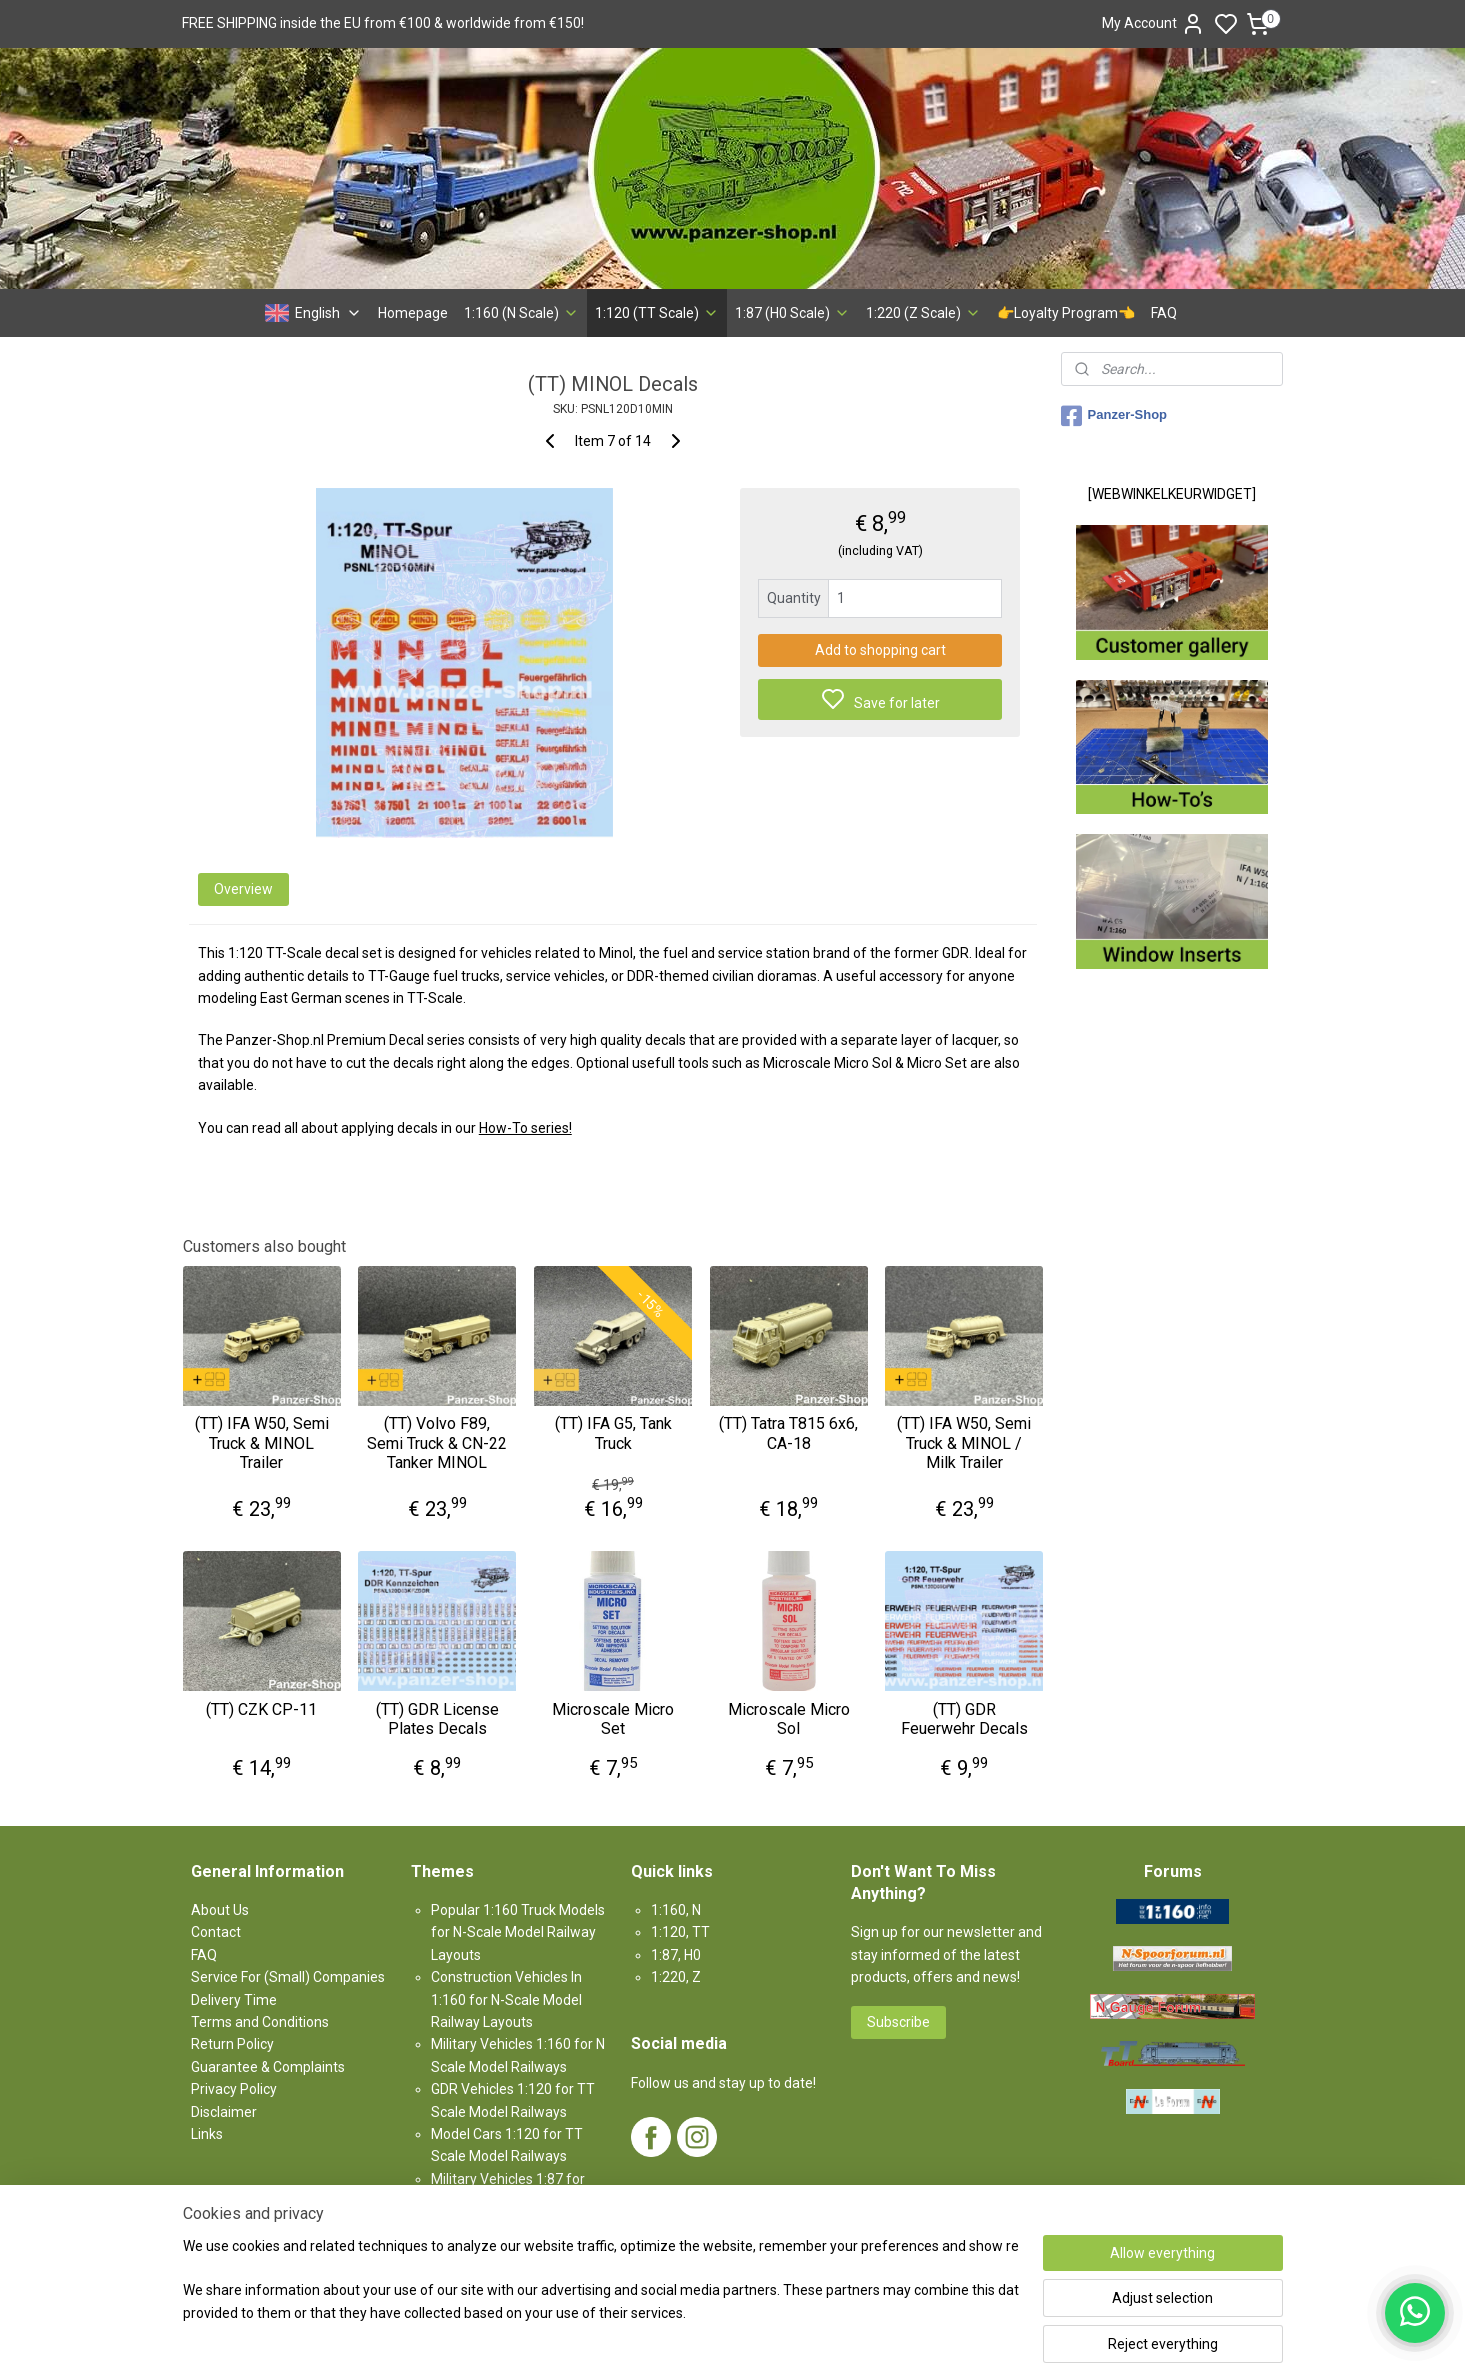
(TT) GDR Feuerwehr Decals (963, 1719)
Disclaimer (224, 2112)
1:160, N (676, 1910)
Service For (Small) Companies (288, 1977)
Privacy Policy (234, 2089)
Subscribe (898, 2022)
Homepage (413, 313)
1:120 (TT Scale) (657, 313)
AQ (207, 1955)
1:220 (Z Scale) (923, 313)
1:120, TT (680, 1932)
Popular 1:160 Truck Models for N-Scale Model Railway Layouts (518, 1932)
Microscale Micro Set (613, 1719)
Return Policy (232, 2044)
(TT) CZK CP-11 (261, 1709)
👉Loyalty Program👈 (1066, 313)
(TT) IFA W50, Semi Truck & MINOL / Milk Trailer (964, 1442)
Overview (242, 889)
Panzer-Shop (1114, 416)
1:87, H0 (676, 1955)
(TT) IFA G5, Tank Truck (612, 1433)
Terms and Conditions (260, 2022)
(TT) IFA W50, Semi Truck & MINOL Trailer (261, 1442)
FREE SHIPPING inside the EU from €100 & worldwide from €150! (383, 23)
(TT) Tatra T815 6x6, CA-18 (788, 1433)
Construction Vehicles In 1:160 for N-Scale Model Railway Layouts (506, 1999)
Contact (216, 1932)
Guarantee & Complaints (268, 2067)
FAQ (1164, 313)
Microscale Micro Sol (788, 1719)
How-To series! (524, 1128)
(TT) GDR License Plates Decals (437, 1719)
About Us (220, 1910)
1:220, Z (676, 1977)
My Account (1153, 24)
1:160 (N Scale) (521, 313)
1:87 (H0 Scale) (792, 313)
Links (207, 2134)
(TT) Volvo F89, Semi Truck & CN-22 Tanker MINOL (437, 1442)
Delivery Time (234, 2000)
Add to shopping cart (879, 650)
